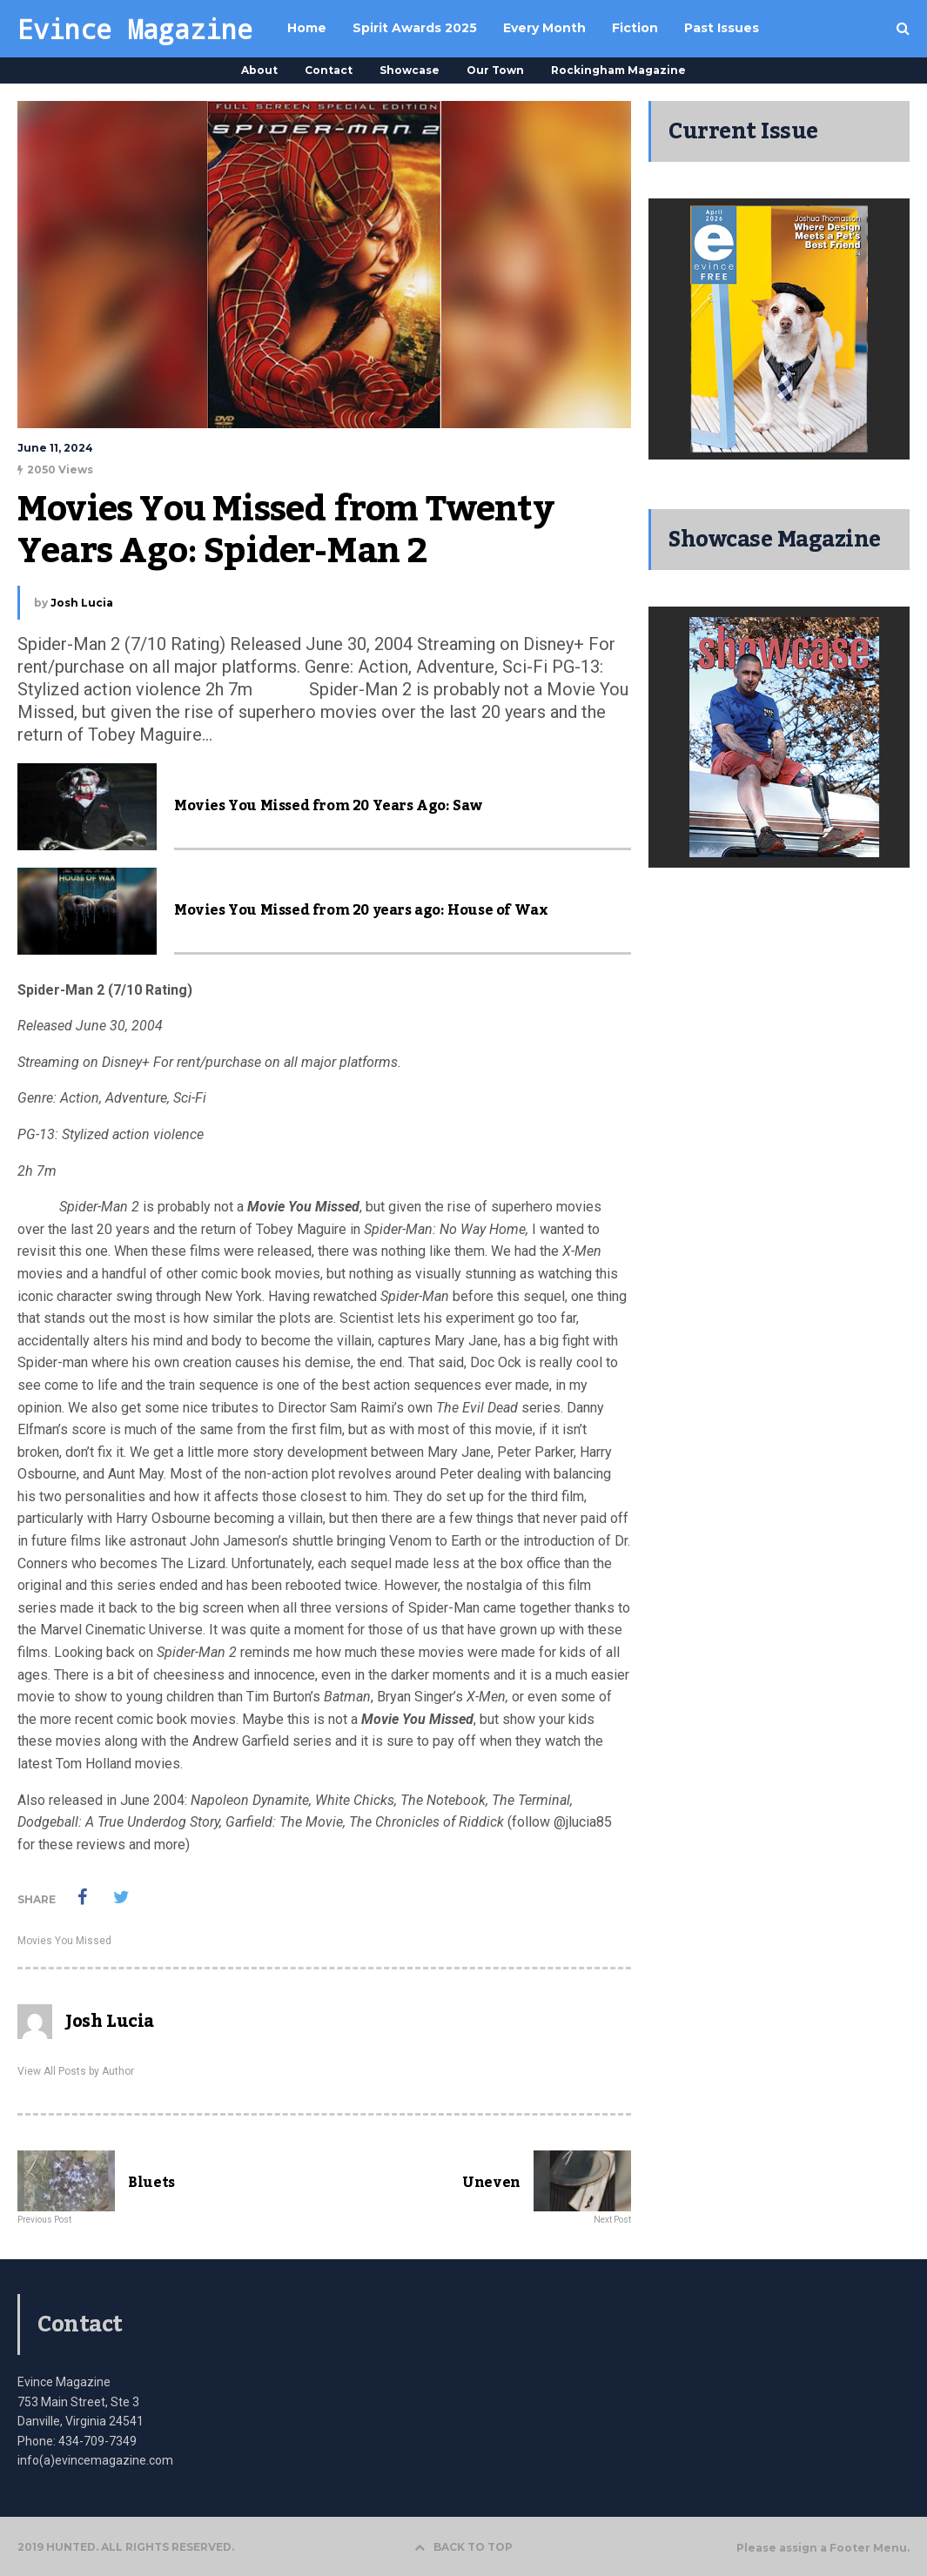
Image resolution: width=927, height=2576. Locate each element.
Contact (329, 70)
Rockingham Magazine (618, 70)
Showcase (410, 70)
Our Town (495, 70)
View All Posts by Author (75, 2071)
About (259, 70)
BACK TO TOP (463, 2546)
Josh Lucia (81, 602)
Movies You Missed (64, 1941)
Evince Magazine (134, 28)
